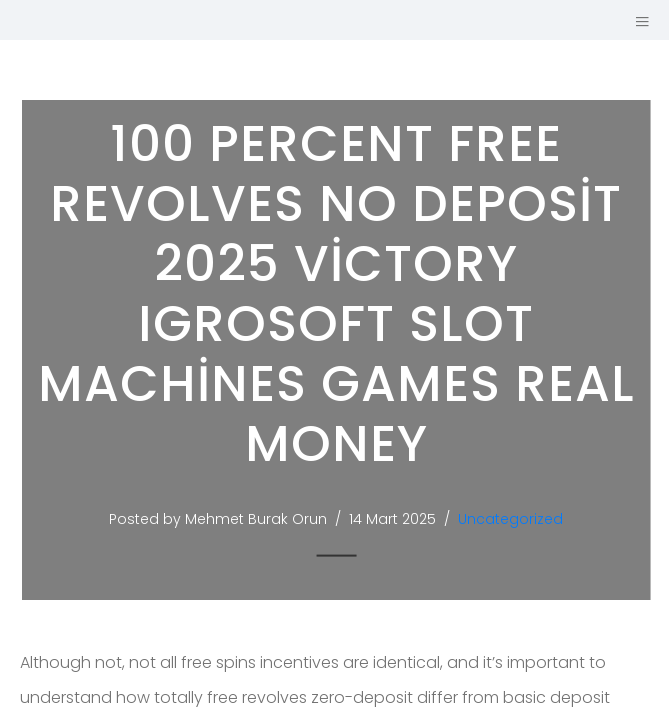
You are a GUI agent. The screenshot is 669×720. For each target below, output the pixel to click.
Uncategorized (515, 519)
